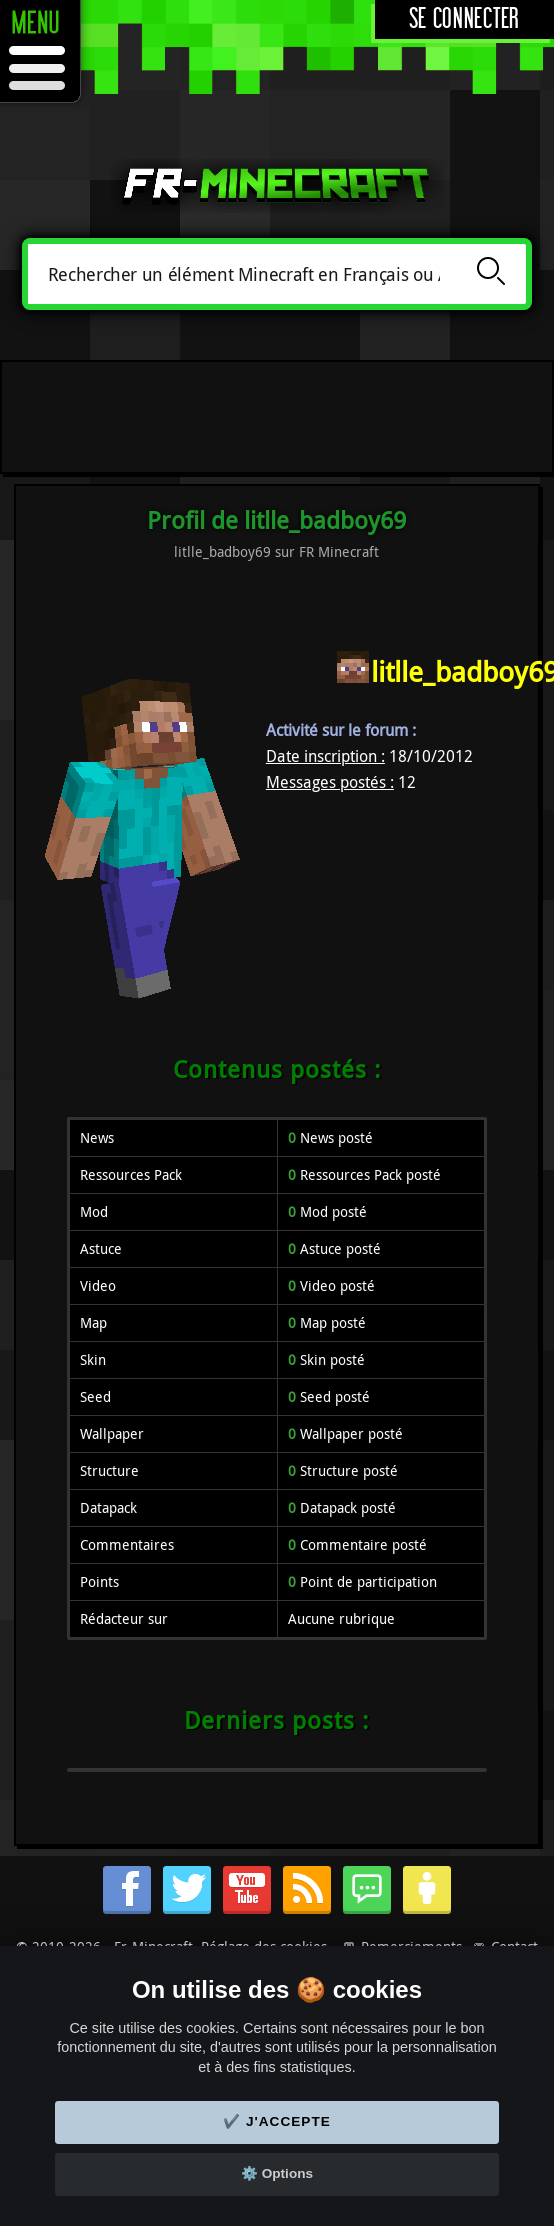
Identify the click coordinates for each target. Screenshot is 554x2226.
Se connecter (464, 19)
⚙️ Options (277, 2173)
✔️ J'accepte (277, 2121)
